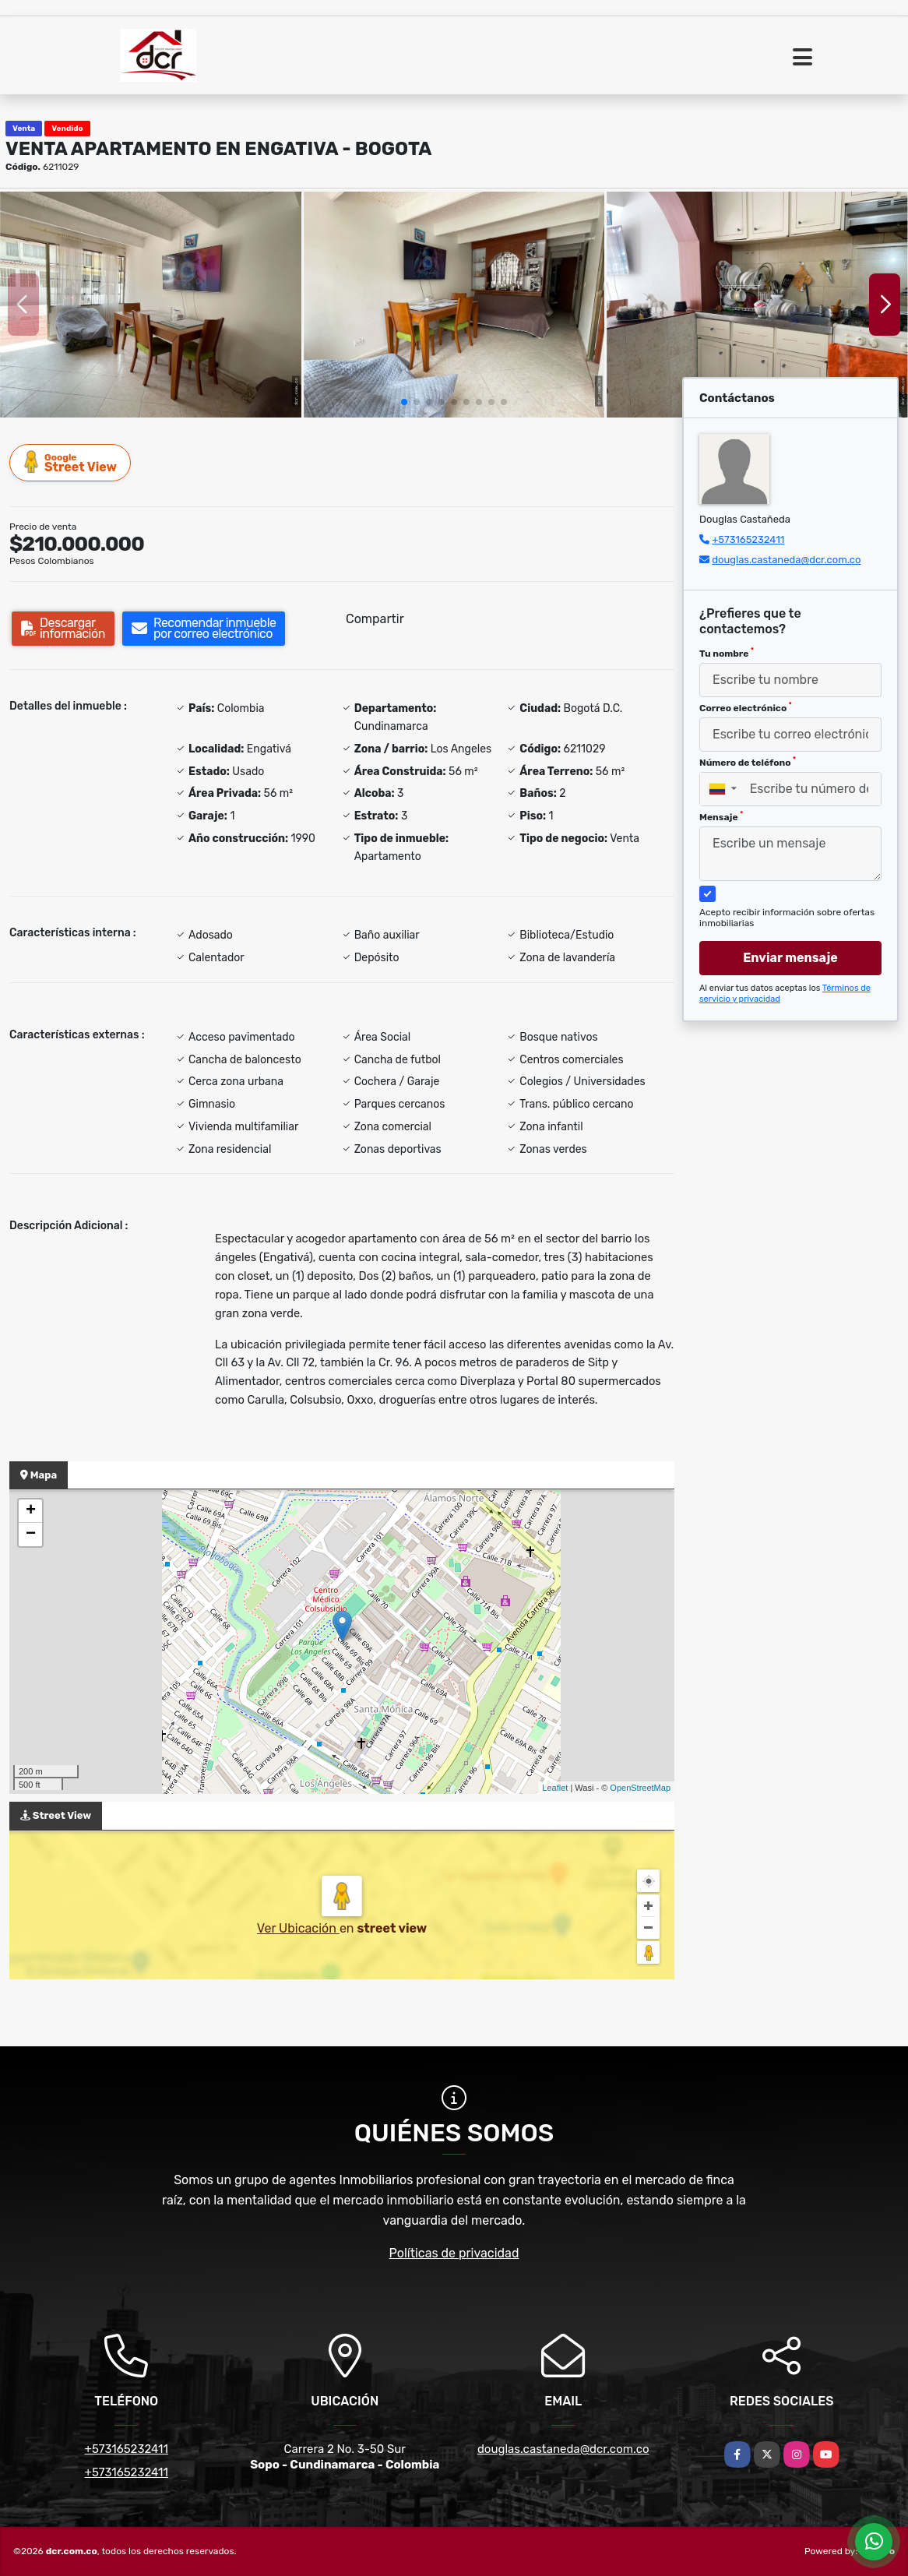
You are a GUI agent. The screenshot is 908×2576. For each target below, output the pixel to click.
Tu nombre (726, 653)
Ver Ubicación (298, 1928)
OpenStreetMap (640, 1787)
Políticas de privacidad (454, 2253)
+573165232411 (748, 539)
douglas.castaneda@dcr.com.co (786, 560)
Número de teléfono (747, 762)
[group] (150, 305)
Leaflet (555, 1787)
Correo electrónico (745, 707)
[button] (404, 402)
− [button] (31, 1534)
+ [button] (31, 1511)
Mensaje (721, 816)
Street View (71, 462)
